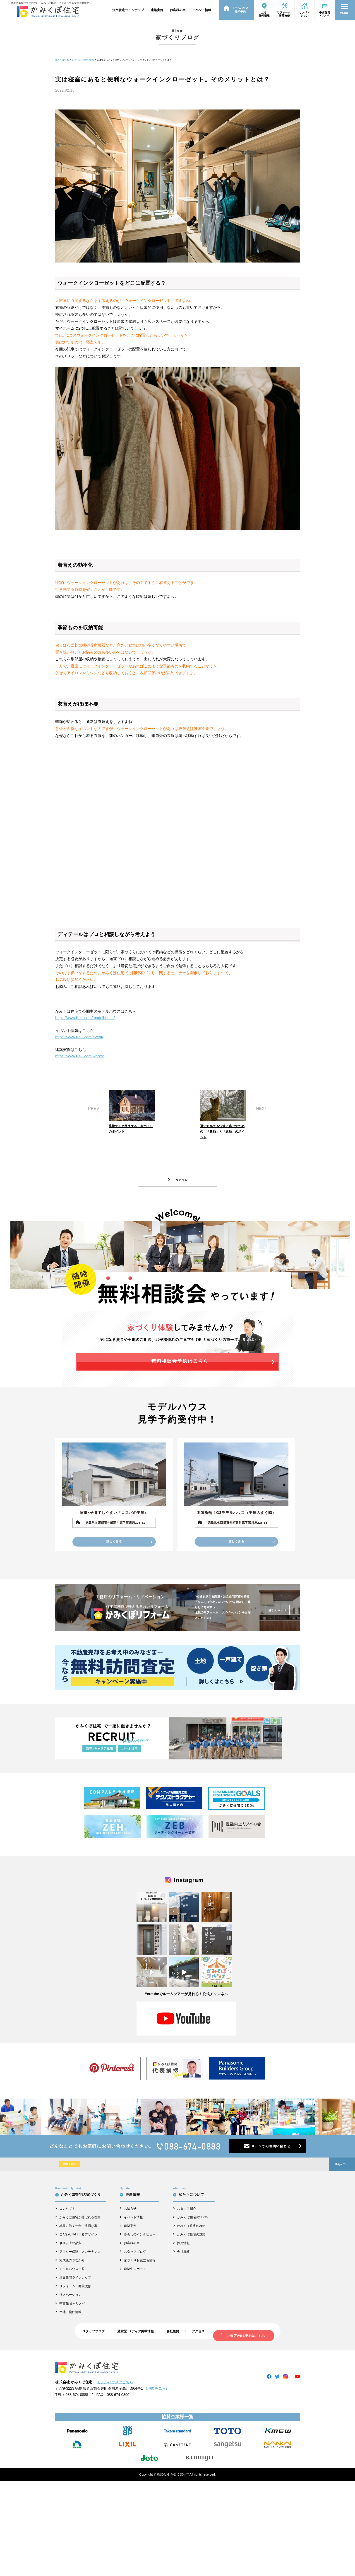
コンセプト (67, 2214)
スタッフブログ (135, 2258)
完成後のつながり (72, 2266)
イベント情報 (201, 10)
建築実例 (157, 10)
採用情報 (183, 2249)
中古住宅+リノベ (324, 14)
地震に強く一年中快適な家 (78, 2232)
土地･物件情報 (264, 14)
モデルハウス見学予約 (240, 9)
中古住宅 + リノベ (72, 2309)
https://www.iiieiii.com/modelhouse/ (85, 1018)
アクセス (198, 2337)
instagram (285, 2382)
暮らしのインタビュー (140, 2240)
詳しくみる (114, 1541)
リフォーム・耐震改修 (75, 2292)
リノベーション (70, 2301)
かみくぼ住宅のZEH (191, 2232)
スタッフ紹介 (186, 2214)
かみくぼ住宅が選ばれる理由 (80, 2223)
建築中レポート (135, 2275)
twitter (277, 2382)
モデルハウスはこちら (115, 2388)
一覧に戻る (180, 1180)
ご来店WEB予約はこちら (246, 2337)
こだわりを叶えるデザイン (78, 2240)
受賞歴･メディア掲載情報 (135, 2337)
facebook (269, 2382)
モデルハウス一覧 (72, 2275)
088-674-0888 (76, 2401)
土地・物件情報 (70, 2318)
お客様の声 (178, 10)
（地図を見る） (156, 2394)
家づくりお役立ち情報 (140, 2266)
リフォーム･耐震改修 (284, 14)
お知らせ (130, 2214)
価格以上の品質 (70, 2249)
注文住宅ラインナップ (128, 10)
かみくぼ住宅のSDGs (192, 2223)
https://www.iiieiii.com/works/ (79, 1056)
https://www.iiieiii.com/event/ (79, 1037)
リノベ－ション (304, 14)
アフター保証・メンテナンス (80, 2258)
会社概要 (183, 2258)
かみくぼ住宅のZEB (191, 2240)
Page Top (332, 2170)
